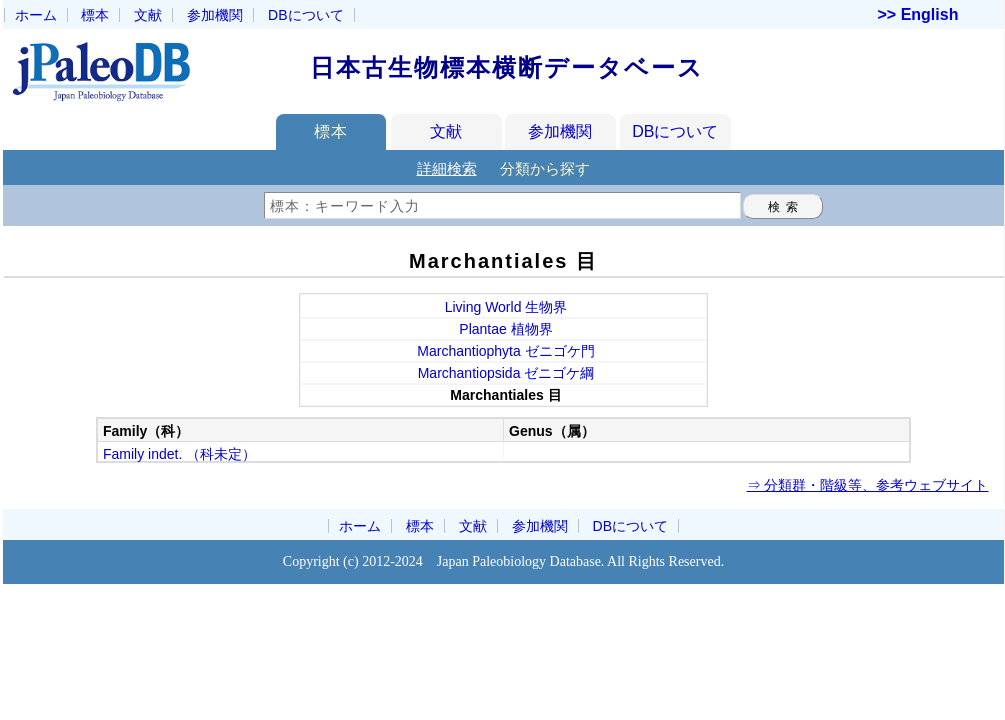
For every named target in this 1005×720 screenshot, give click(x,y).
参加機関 (215, 15)
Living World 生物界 (506, 307)
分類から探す (545, 168)
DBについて (675, 131)
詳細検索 (447, 168)
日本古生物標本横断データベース (507, 67)
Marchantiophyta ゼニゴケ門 (505, 351)
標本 (95, 15)
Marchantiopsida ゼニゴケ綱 (506, 373)
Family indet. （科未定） (179, 454)
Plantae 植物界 (505, 329)
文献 (148, 15)
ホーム (36, 15)
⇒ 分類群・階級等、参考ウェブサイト (868, 485)
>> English (918, 15)
